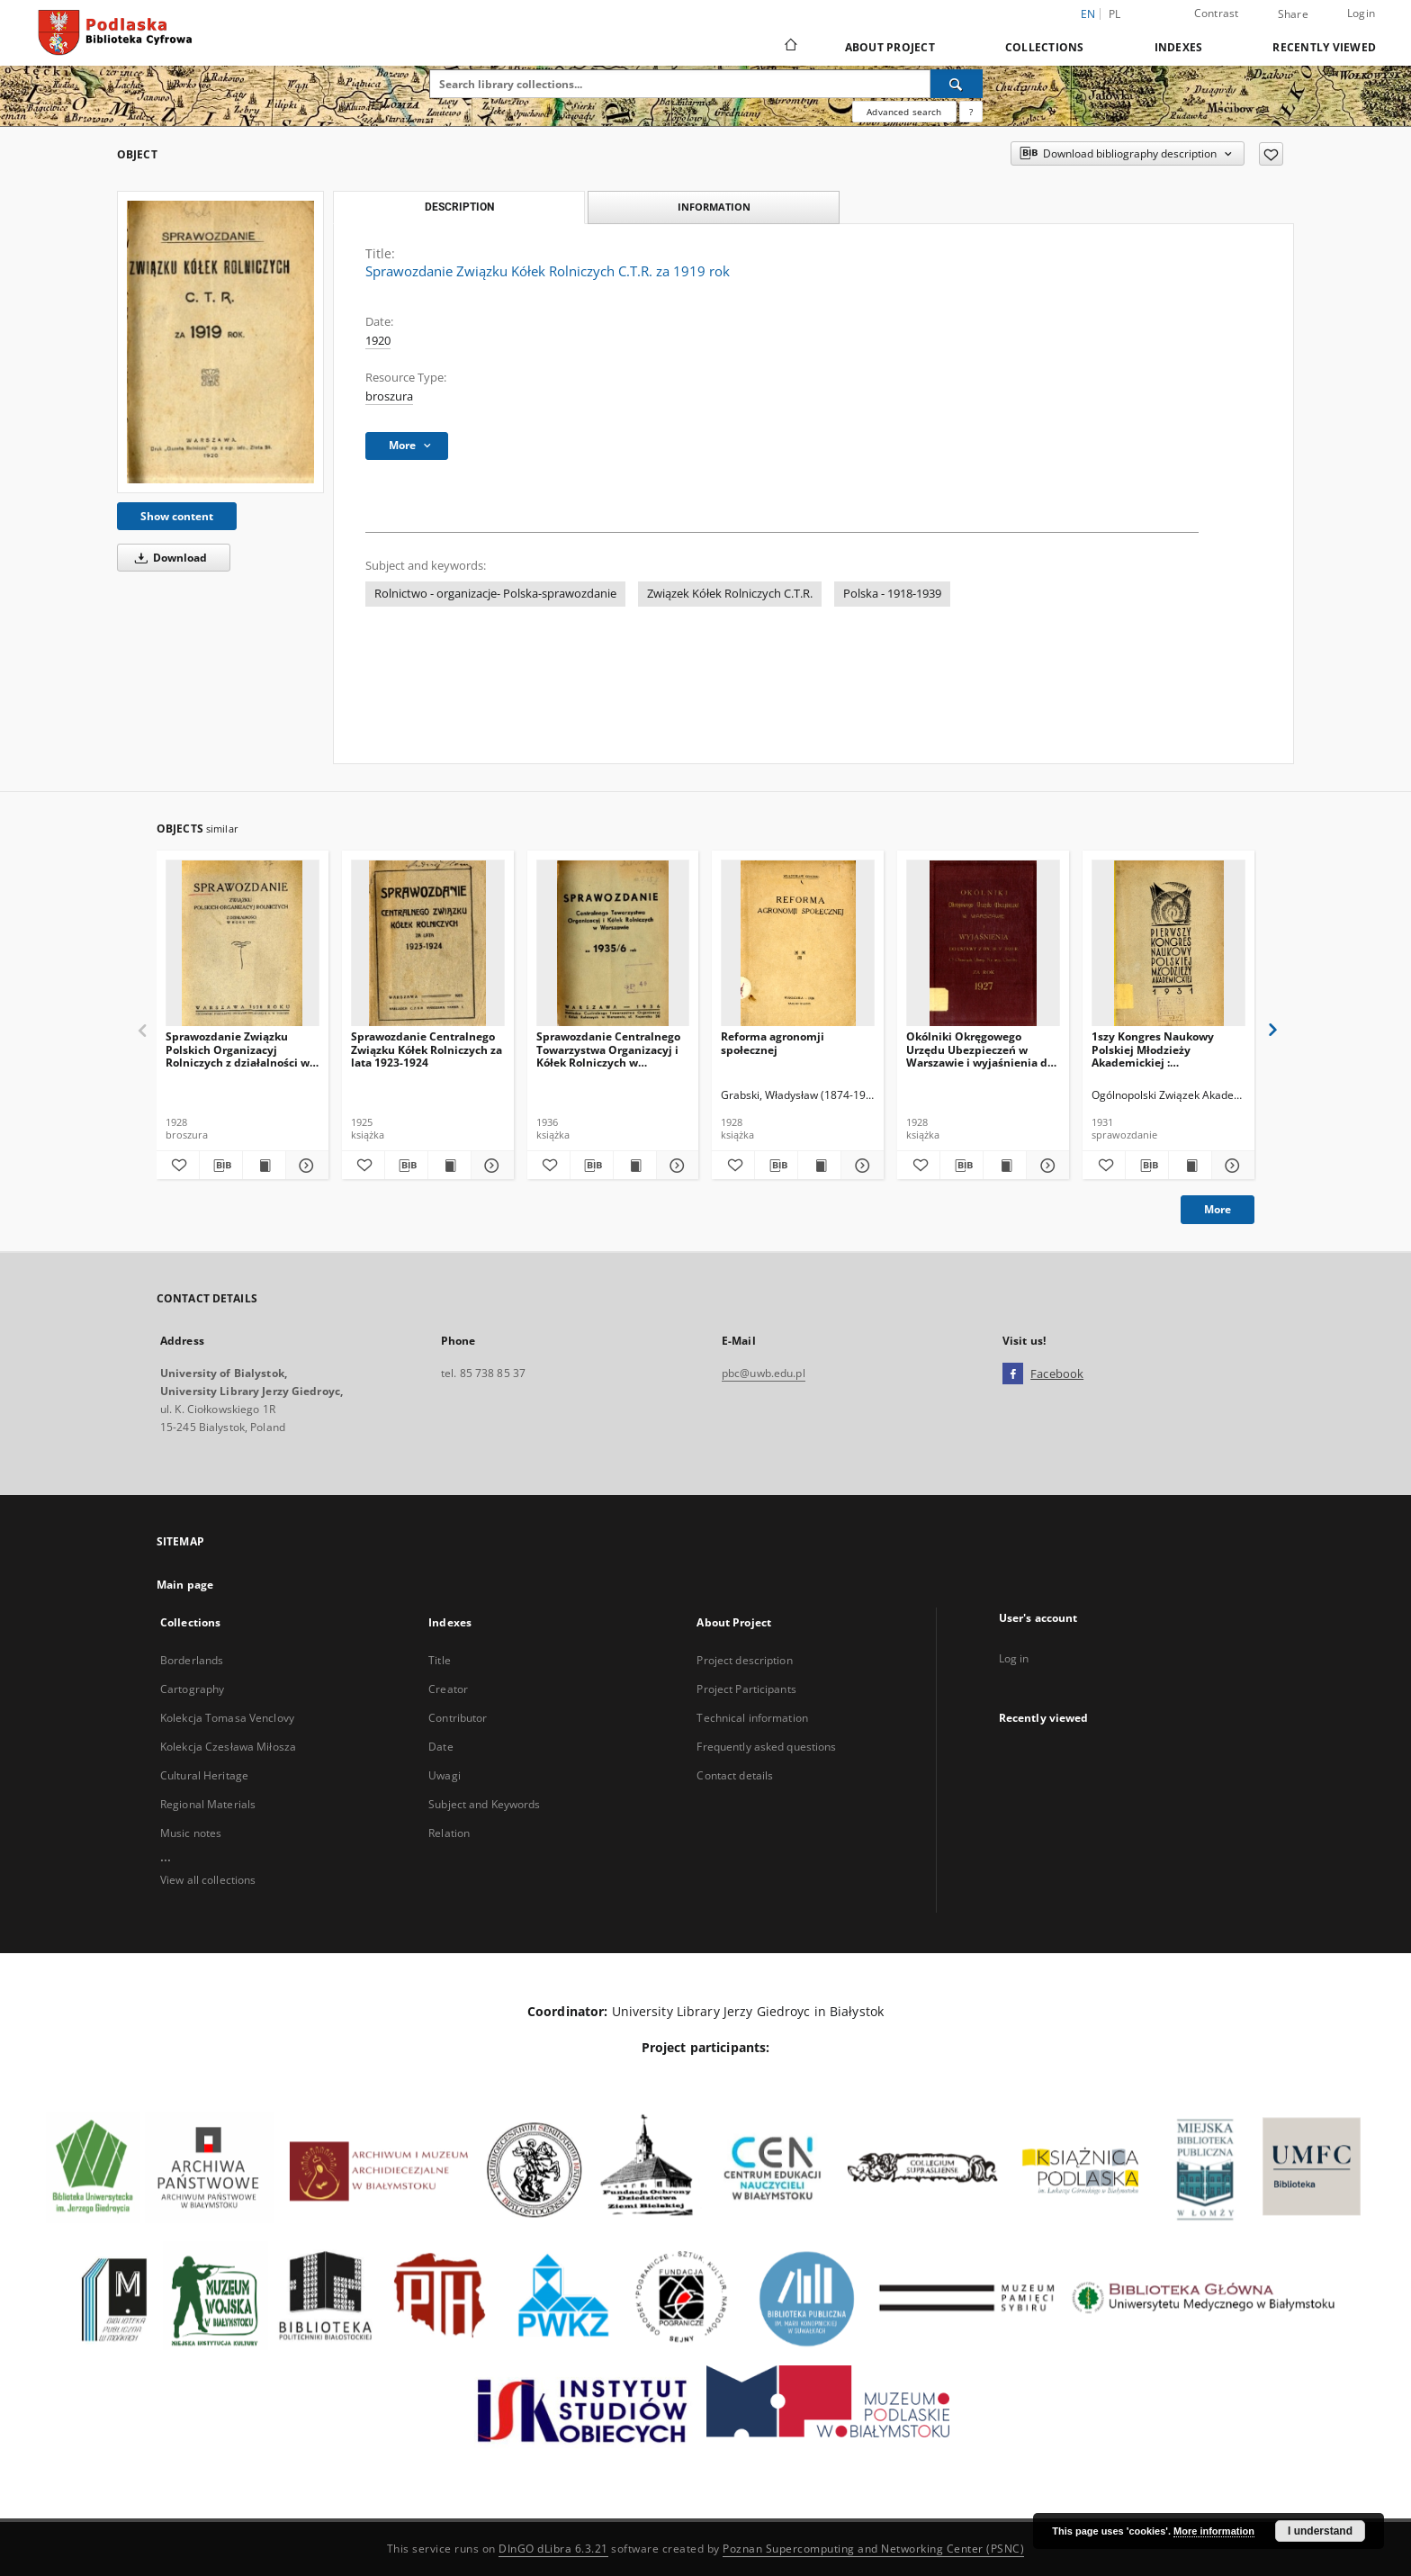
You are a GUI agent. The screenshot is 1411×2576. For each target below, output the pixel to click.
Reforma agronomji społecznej (772, 1043)
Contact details (735, 1775)
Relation (449, 1833)
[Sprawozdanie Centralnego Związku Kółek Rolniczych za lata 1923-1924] (428, 943)
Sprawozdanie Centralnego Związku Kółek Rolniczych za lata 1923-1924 (426, 1049)
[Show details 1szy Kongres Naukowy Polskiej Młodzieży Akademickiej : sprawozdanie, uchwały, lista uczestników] (1230, 1165)
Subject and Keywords (484, 1804)
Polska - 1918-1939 (892, 593)
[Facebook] (1012, 1374)
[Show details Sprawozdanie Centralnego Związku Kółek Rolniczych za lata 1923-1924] (490, 1165)
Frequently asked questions (766, 1746)
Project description (744, 1660)
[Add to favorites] (1271, 154)
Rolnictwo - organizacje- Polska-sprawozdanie (495, 593)
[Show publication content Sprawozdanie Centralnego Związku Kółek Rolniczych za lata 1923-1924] (449, 1165)
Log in (1014, 1658)
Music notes (190, 1833)
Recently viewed (1324, 47)
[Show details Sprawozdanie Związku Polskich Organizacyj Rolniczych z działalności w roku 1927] (304, 1165)
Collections (1044, 47)
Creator (448, 1689)
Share (1293, 14)
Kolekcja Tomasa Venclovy (227, 1717)
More (1217, 1209)
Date (440, 1746)
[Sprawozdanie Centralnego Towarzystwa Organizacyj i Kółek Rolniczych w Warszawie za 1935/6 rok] (613, 943)
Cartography (192, 1689)
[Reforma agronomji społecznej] (798, 943)
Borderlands (191, 1660)
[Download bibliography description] (221, 1165)
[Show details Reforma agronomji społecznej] (860, 1165)
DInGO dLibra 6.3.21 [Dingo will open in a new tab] (553, 2548)
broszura (389, 396)
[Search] (956, 83)
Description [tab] (459, 207)
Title (439, 1660)
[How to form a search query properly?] (971, 111)
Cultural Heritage (204, 1775)
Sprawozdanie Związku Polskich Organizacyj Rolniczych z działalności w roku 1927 (238, 1049)
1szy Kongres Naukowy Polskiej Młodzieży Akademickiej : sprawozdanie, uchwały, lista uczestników (1155, 1049)
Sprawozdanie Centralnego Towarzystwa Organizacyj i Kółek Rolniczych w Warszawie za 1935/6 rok (608, 1049)
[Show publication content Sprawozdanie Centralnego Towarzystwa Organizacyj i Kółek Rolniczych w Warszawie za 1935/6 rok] (635, 1165)
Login (1361, 13)
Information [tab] (714, 206)
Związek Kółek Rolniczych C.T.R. (730, 593)
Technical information (752, 1717)
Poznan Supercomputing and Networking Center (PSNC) (873, 2548)
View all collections (208, 1879)
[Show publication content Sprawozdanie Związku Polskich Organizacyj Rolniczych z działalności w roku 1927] (264, 1165)
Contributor (457, 1717)
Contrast (1216, 13)
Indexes (1179, 47)
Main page (185, 1584)
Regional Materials (208, 1804)
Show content (176, 516)
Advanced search (904, 111)
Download (168, 557)
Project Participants (746, 1689)
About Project (890, 47)
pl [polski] (1115, 14)
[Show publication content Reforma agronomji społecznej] (819, 1165)
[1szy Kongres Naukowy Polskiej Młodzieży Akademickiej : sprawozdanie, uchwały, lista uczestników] (1168, 943)
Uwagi (444, 1775)
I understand (1320, 2531)
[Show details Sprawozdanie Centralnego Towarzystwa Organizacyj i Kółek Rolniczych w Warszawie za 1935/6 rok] (675, 1165)
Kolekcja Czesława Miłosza (228, 1746)
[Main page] (789, 47)
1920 (378, 340)
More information (1213, 2531)
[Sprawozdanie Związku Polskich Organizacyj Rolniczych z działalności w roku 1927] (242, 943)
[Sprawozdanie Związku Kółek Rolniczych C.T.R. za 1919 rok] (220, 342)
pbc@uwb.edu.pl (763, 1373)
